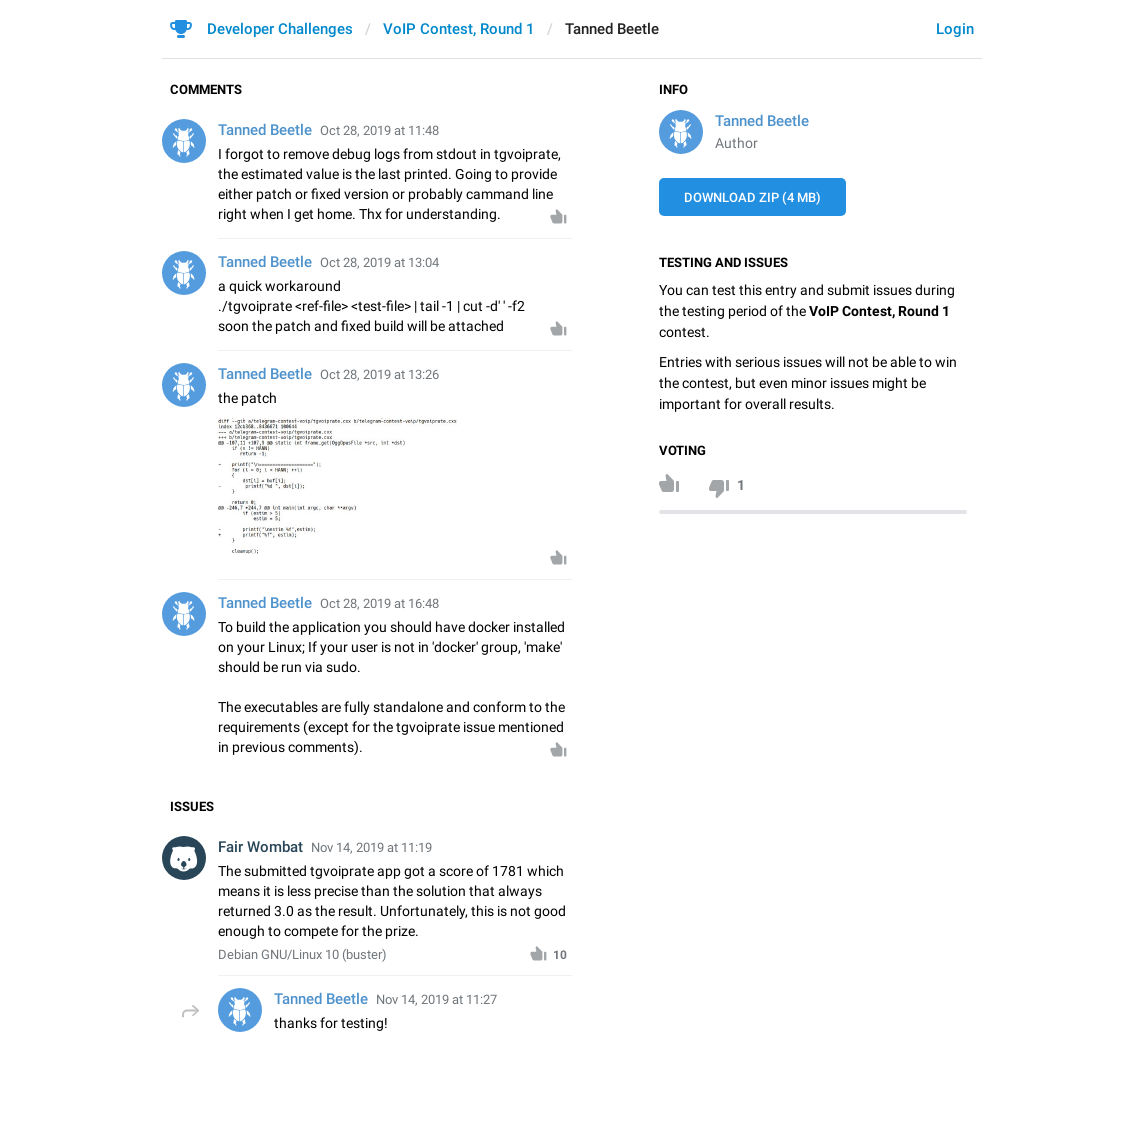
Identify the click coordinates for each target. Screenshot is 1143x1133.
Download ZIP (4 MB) (752, 197)
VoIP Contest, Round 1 (459, 29)
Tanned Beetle (762, 121)
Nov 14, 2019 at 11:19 (371, 847)
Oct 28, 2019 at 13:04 (379, 262)
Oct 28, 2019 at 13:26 (379, 374)
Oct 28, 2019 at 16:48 (379, 603)
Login (955, 29)
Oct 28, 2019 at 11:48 (379, 130)
